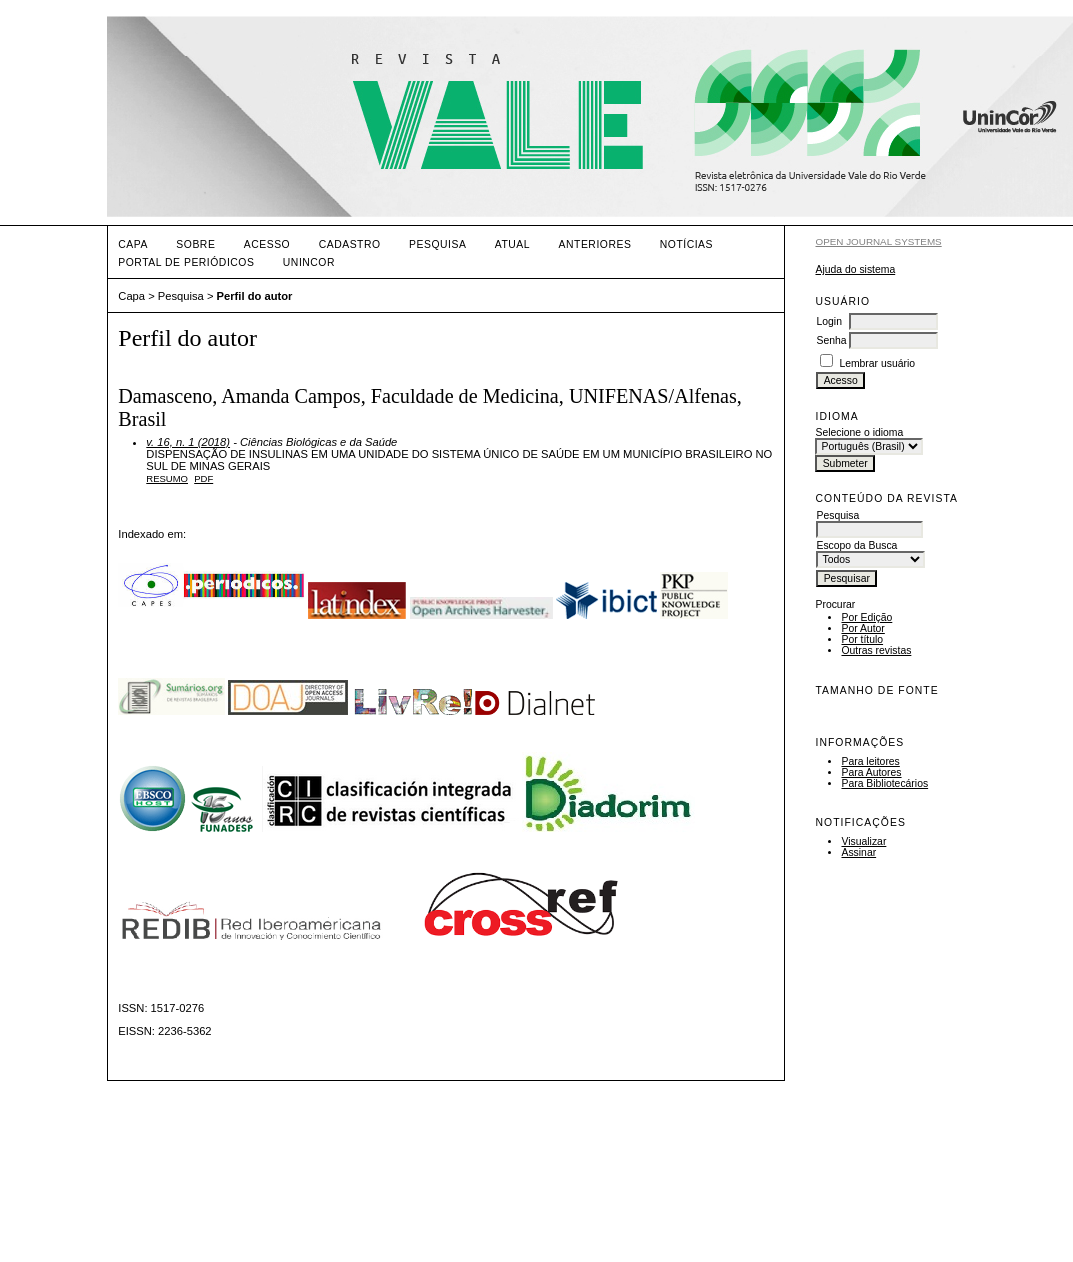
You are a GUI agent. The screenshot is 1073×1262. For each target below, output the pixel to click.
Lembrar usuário (877, 363)
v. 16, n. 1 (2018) (188, 442)
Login (828, 321)
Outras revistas (876, 650)
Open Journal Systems (878, 241)
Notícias (686, 244)
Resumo (167, 478)
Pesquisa (437, 244)
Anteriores (595, 244)
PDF (203, 478)
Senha (831, 340)
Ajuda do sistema (855, 269)
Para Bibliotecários (884, 783)
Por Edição (866, 617)
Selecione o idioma (859, 432)
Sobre (195, 244)
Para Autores (871, 772)
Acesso (267, 244)
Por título (862, 639)
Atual (512, 244)
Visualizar (863, 841)
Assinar (858, 852)
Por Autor (862, 628)
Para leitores (870, 761)
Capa (133, 244)
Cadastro (350, 244)
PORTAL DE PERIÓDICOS (186, 262)
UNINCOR (309, 262)
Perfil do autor (255, 296)
